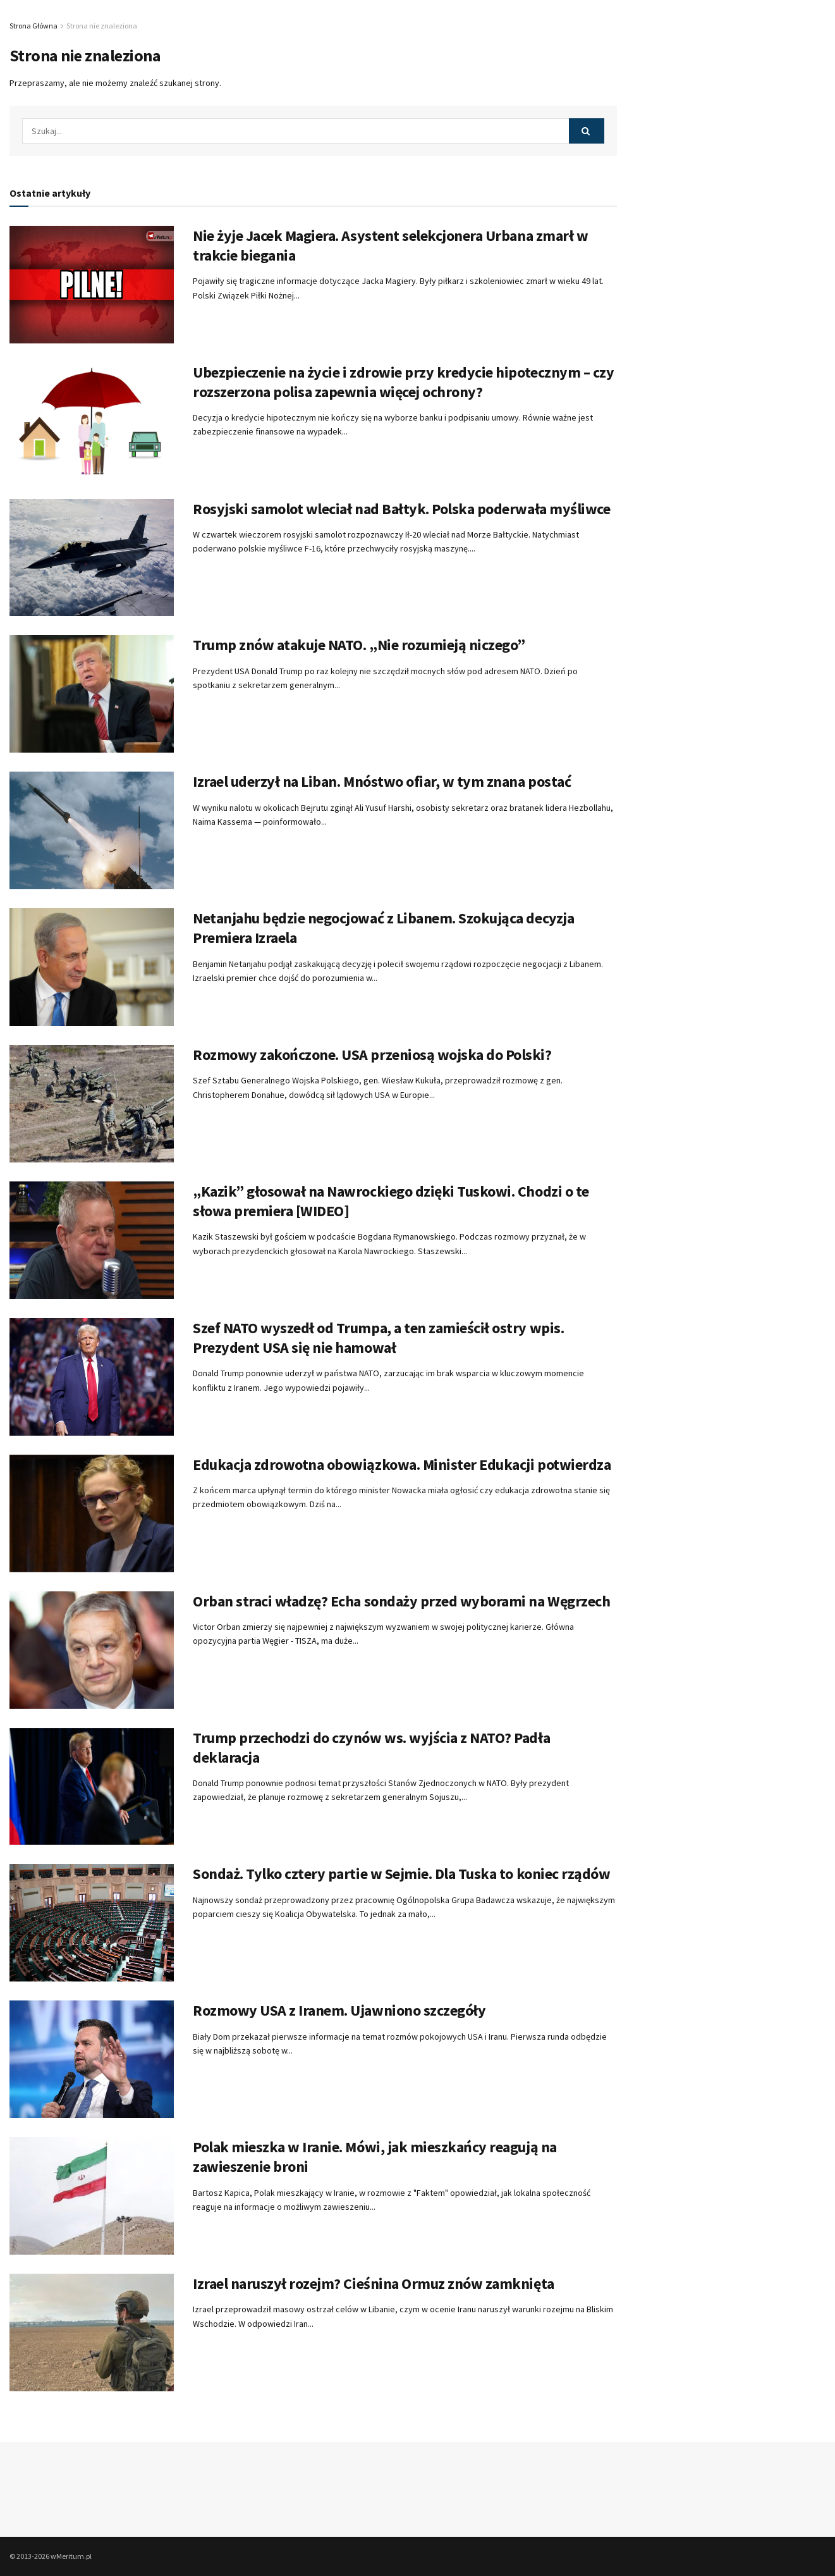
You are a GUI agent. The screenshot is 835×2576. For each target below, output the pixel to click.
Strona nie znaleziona (101, 25)
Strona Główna (33, 25)
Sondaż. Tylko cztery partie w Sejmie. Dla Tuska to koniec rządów (401, 1873)
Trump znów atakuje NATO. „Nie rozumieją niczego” (359, 645)
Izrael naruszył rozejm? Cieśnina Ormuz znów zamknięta (373, 2283)
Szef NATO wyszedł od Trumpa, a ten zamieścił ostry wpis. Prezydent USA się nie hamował (378, 1337)
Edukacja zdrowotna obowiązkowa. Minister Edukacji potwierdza (402, 1464)
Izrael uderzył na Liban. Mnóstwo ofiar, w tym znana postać (382, 781)
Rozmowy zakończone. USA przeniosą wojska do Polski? (372, 1054)
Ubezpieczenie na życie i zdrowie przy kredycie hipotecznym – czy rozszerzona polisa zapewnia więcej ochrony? (403, 382)
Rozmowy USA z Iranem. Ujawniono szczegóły (339, 2010)
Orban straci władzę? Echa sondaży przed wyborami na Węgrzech (401, 1601)
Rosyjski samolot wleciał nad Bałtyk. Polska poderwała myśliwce (401, 509)
